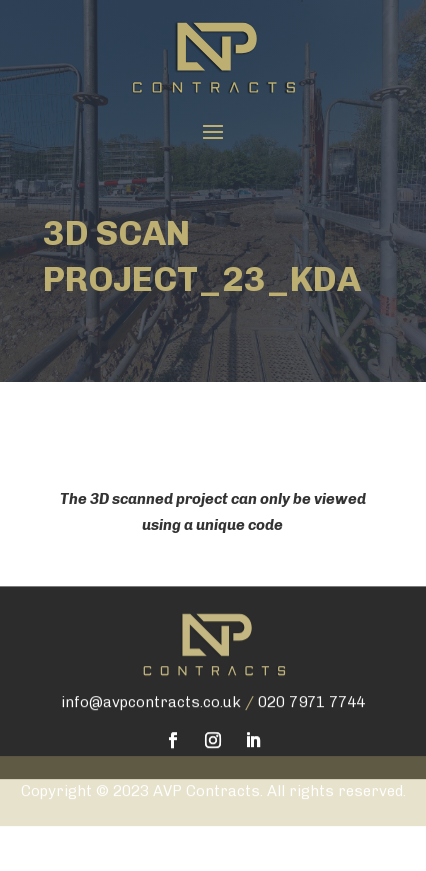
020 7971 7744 (311, 679)
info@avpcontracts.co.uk (151, 679)
